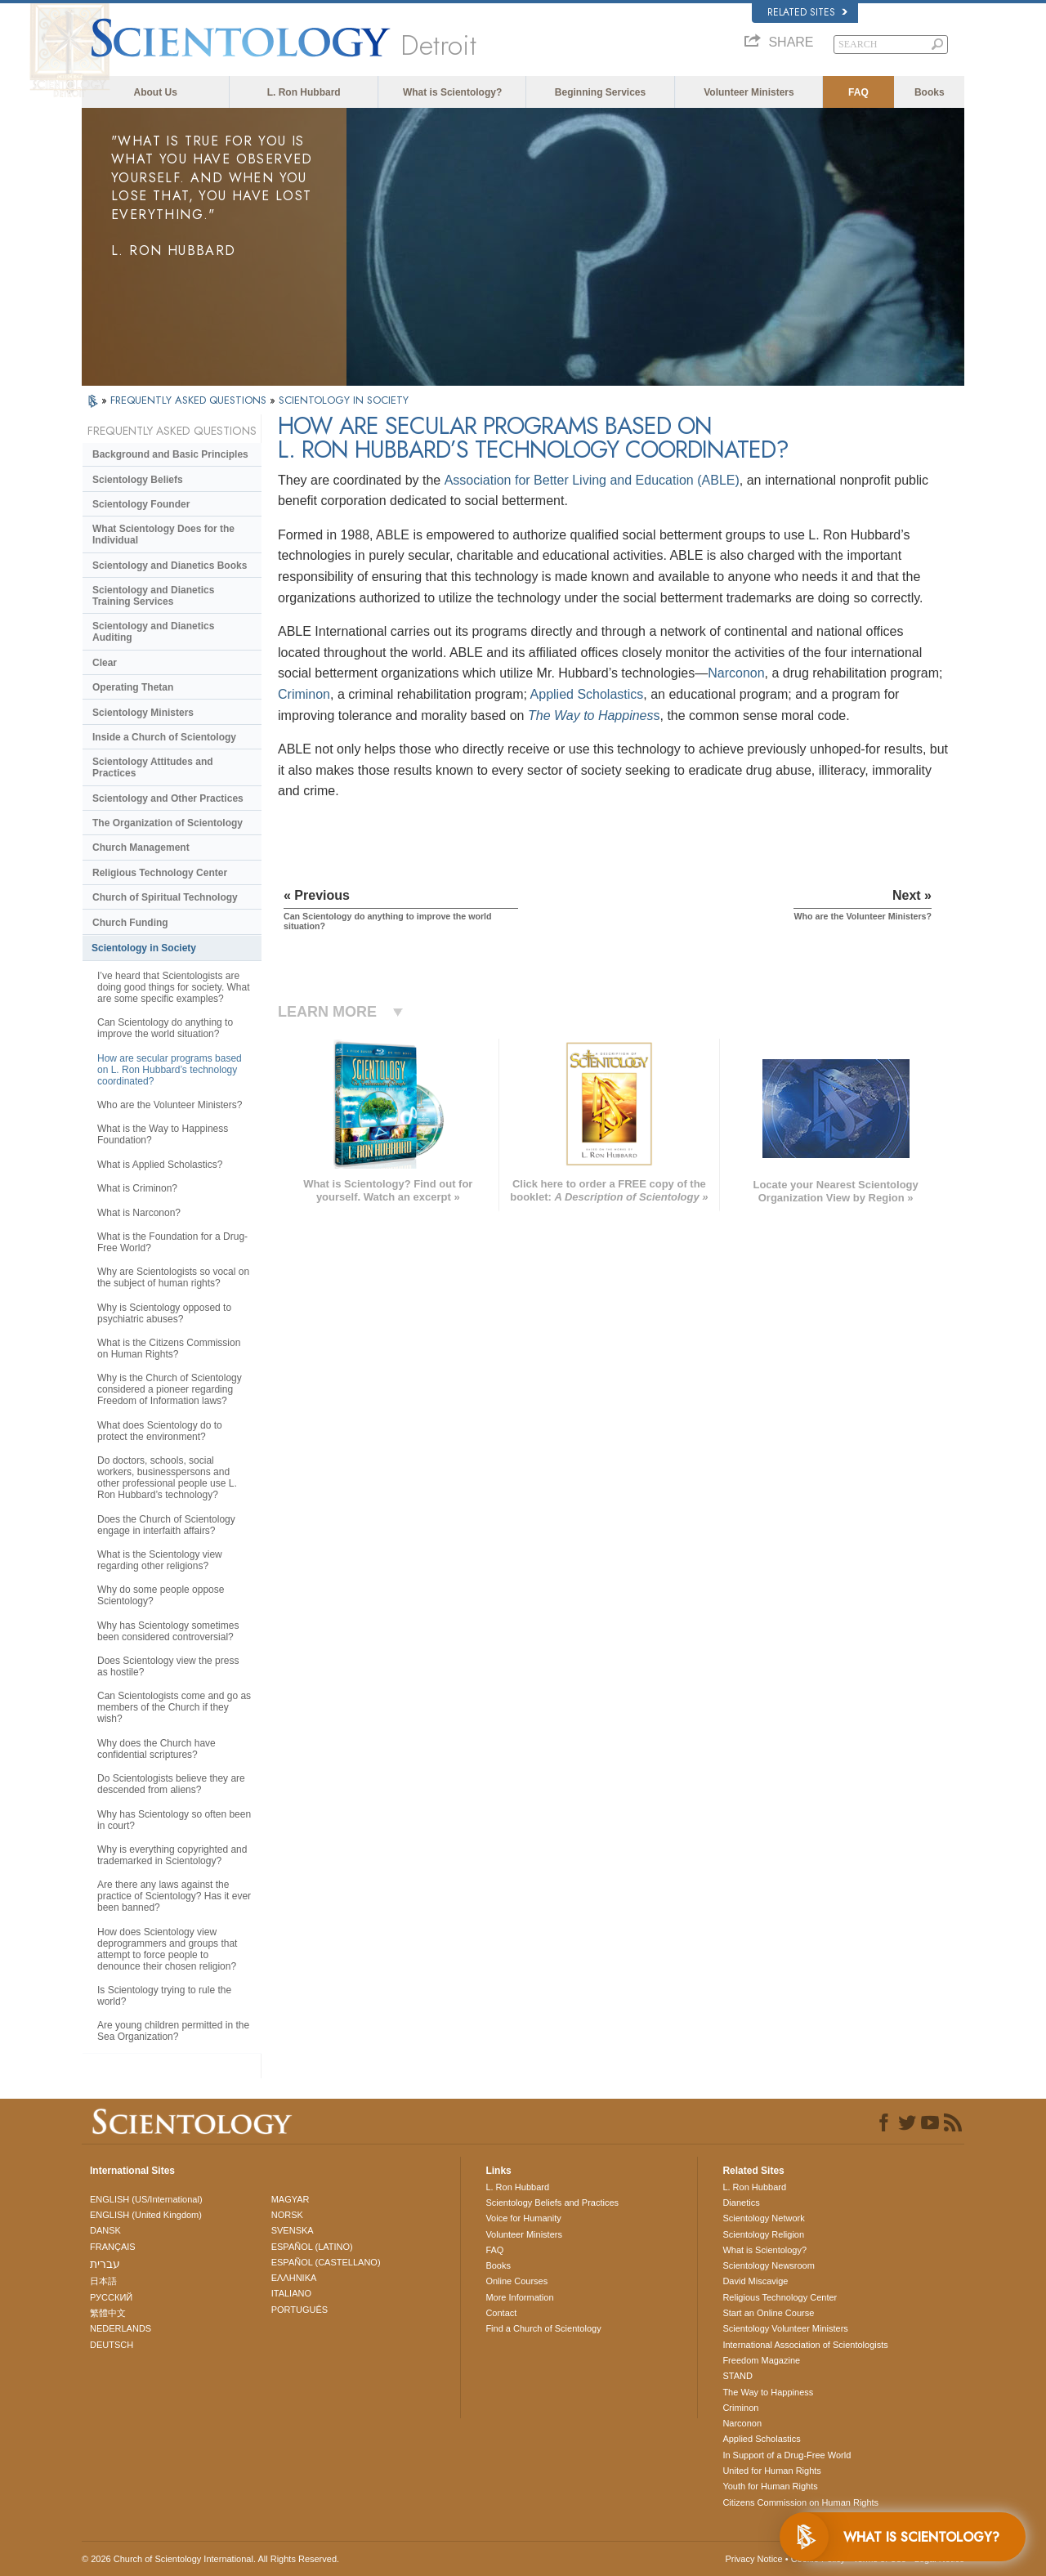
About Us (155, 92)
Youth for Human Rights (769, 2486)
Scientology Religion (763, 2234)
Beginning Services (600, 92)
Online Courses (516, 2281)
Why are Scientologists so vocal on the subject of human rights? (173, 1277)
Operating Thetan (132, 687)
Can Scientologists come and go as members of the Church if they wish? (174, 1707)
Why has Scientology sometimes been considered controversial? (168, 1631)
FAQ (858, 92)
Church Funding (130, 922)
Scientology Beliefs (137, 479)
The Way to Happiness (767, 2392)
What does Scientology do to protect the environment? (159, 1431)
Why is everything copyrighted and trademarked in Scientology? (172, 1855)
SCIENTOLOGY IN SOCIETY (344, 400)
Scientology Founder (141, 504)
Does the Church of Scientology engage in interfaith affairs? (166, 1525)
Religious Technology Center (159, 873)
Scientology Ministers (143, 712)
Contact (500, 2313)
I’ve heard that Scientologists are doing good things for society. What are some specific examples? (173, 987)
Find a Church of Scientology (543, 2328)
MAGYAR (290, 2199)
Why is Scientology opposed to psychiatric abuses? (164, 1313)
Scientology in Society (144, 948)
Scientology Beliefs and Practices (552, 2202)
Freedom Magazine (761, 2360)
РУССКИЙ (111, 2297)
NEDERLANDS (120, 2328)
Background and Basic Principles (170, 454)
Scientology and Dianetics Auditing (153, 631)
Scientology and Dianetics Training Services (153, 595)
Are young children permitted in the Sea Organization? (173, 2030)
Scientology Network (763, 2218)
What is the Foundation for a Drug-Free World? (172, 1242)
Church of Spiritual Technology (165, 897)
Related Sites (807, 12)
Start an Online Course (768, 2313)
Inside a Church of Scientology (164, 737)
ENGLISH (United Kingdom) (146, 2215)
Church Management (141, 847)
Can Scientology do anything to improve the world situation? (165, 1028)
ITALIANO (291, 2293)
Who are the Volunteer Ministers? (169, 1105)
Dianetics (740, 2202)
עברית (105, 2263)
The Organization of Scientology (167, 823)
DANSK (105, 2230)
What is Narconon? (139, 1213)
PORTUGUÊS (299, 2309)
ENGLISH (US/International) (146, 2199)
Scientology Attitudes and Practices (152, 767)
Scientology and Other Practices (168, 798)
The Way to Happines (591, 715)
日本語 (103, 2281)
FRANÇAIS (113, 2247)
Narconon (736, 673)
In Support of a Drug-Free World (786, 2455)
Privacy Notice (753, 2559)
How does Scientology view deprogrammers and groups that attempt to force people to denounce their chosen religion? (167, 1949)
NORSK (287, 2215)
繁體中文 (108, 2313)
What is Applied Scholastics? (159, 1164)
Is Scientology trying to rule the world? (164, 1995)
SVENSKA (292, 2230)
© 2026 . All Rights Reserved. (210, 2559)
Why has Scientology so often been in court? (174, 1820)
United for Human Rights (771, 2470)
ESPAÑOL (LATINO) (312, 2247)
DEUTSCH (111, 2345)
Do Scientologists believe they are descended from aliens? (171, 1784)
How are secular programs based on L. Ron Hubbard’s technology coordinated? (169, 1070)
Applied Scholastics (587, 694)
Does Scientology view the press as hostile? (168, 1666)
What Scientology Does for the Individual (163, 534)
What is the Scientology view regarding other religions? (159, 1560)
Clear (104, 663)
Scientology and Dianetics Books (169, 565)
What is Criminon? (137, 1188)
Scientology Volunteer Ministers (784, 2328)
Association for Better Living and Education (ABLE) (592, 480)
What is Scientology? (452, 92)
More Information (519, 2297)
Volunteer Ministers (748, 92)
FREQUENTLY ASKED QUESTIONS (190, 400)
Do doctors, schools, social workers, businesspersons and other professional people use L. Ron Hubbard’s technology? (167, 1477)
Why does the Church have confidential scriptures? (156, 1748)
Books (929, 92)
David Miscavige (755, 2281)
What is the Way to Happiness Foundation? (162, 1134)
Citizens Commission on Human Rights (800, 2502)
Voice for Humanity (523, 2218)
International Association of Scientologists (804, 2345)
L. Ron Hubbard (304, 92)
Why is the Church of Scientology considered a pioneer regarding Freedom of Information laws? (169, 1389)
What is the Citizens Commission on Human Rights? (168, 1348)
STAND (737, 2376)
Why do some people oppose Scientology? (160, 1595)
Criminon (304, 694)
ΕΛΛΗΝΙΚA (294, 2278)
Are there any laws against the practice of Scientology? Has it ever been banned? (174, 1896)
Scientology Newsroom (768, 2265)
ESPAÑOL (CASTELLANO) (326, 2262)
